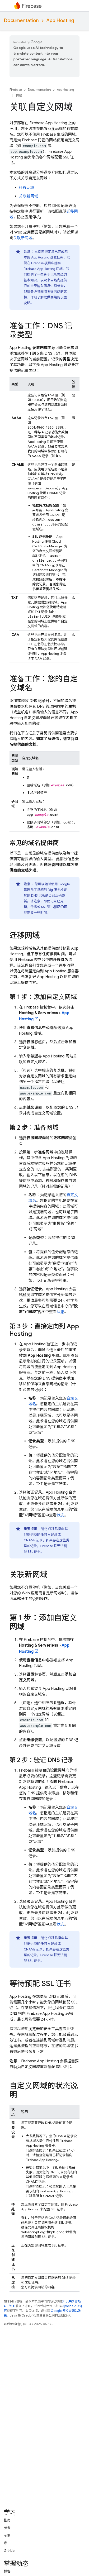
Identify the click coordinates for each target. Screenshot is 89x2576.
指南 (7, 2520)
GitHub (9, 2550)
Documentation (21, 21)
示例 (7, 2535)
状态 (60, 1312)
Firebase (15, 90)
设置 (44, 257)
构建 (19, 95)
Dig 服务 (54, 890)
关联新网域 (28, 196)
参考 (7, 2528)
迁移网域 (26, 187)
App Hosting (60, 21)
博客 (7, 2571)
